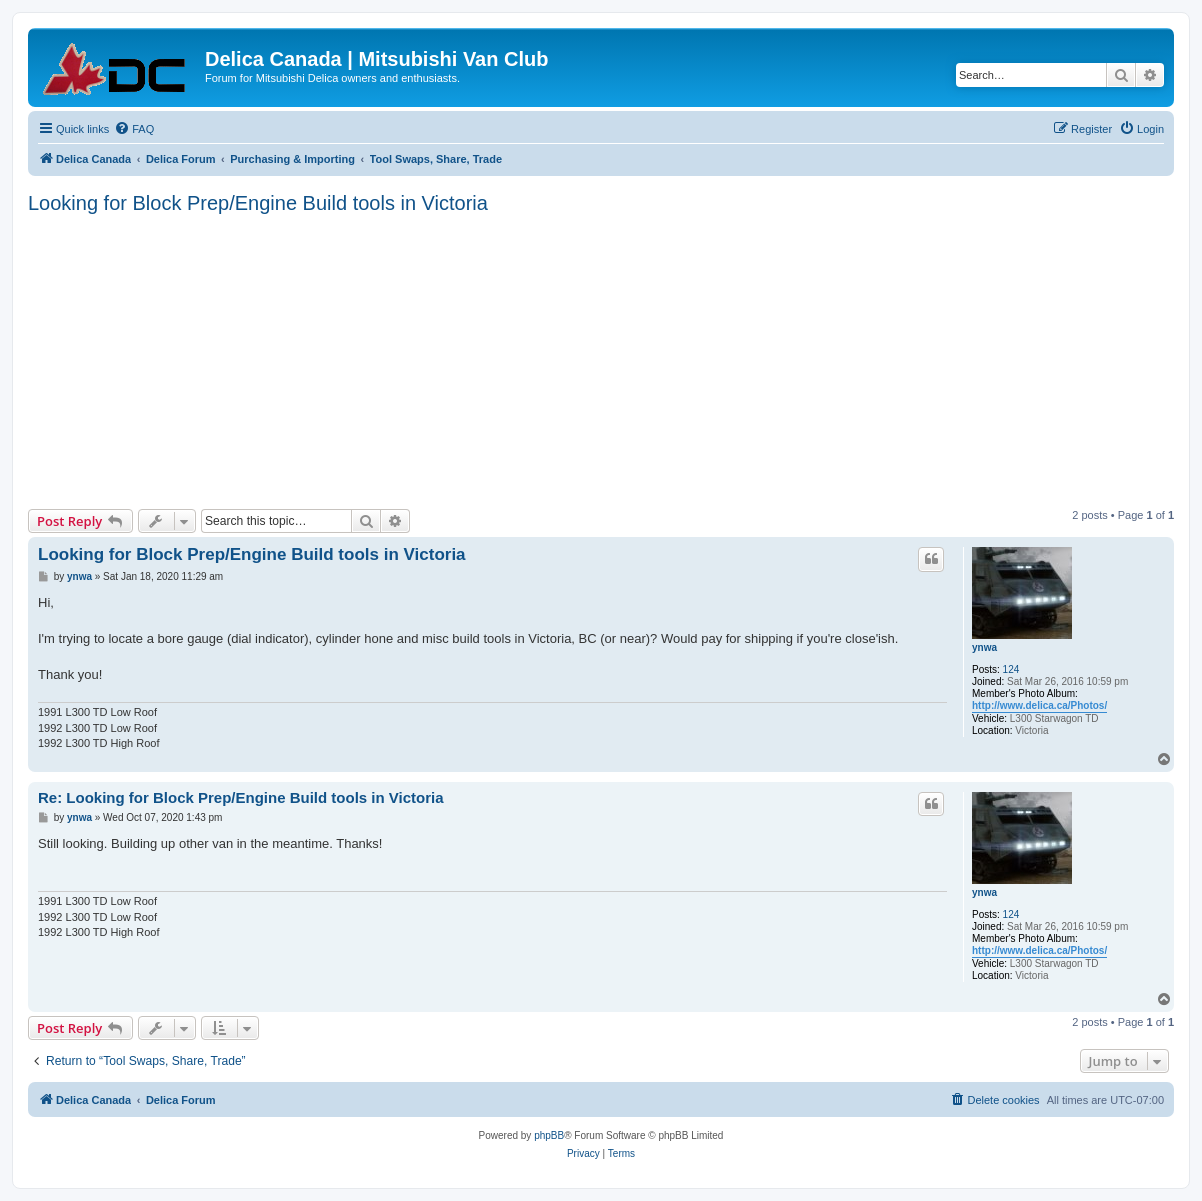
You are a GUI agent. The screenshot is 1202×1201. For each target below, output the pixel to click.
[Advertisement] (615, 359)
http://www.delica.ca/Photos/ (1039, 705)
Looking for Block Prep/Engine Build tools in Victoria (258, 203)
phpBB (549, 1135)
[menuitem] (134, 129)
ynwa (984, 647)
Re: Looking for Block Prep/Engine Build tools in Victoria (241, 797)
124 (1011, 669)
